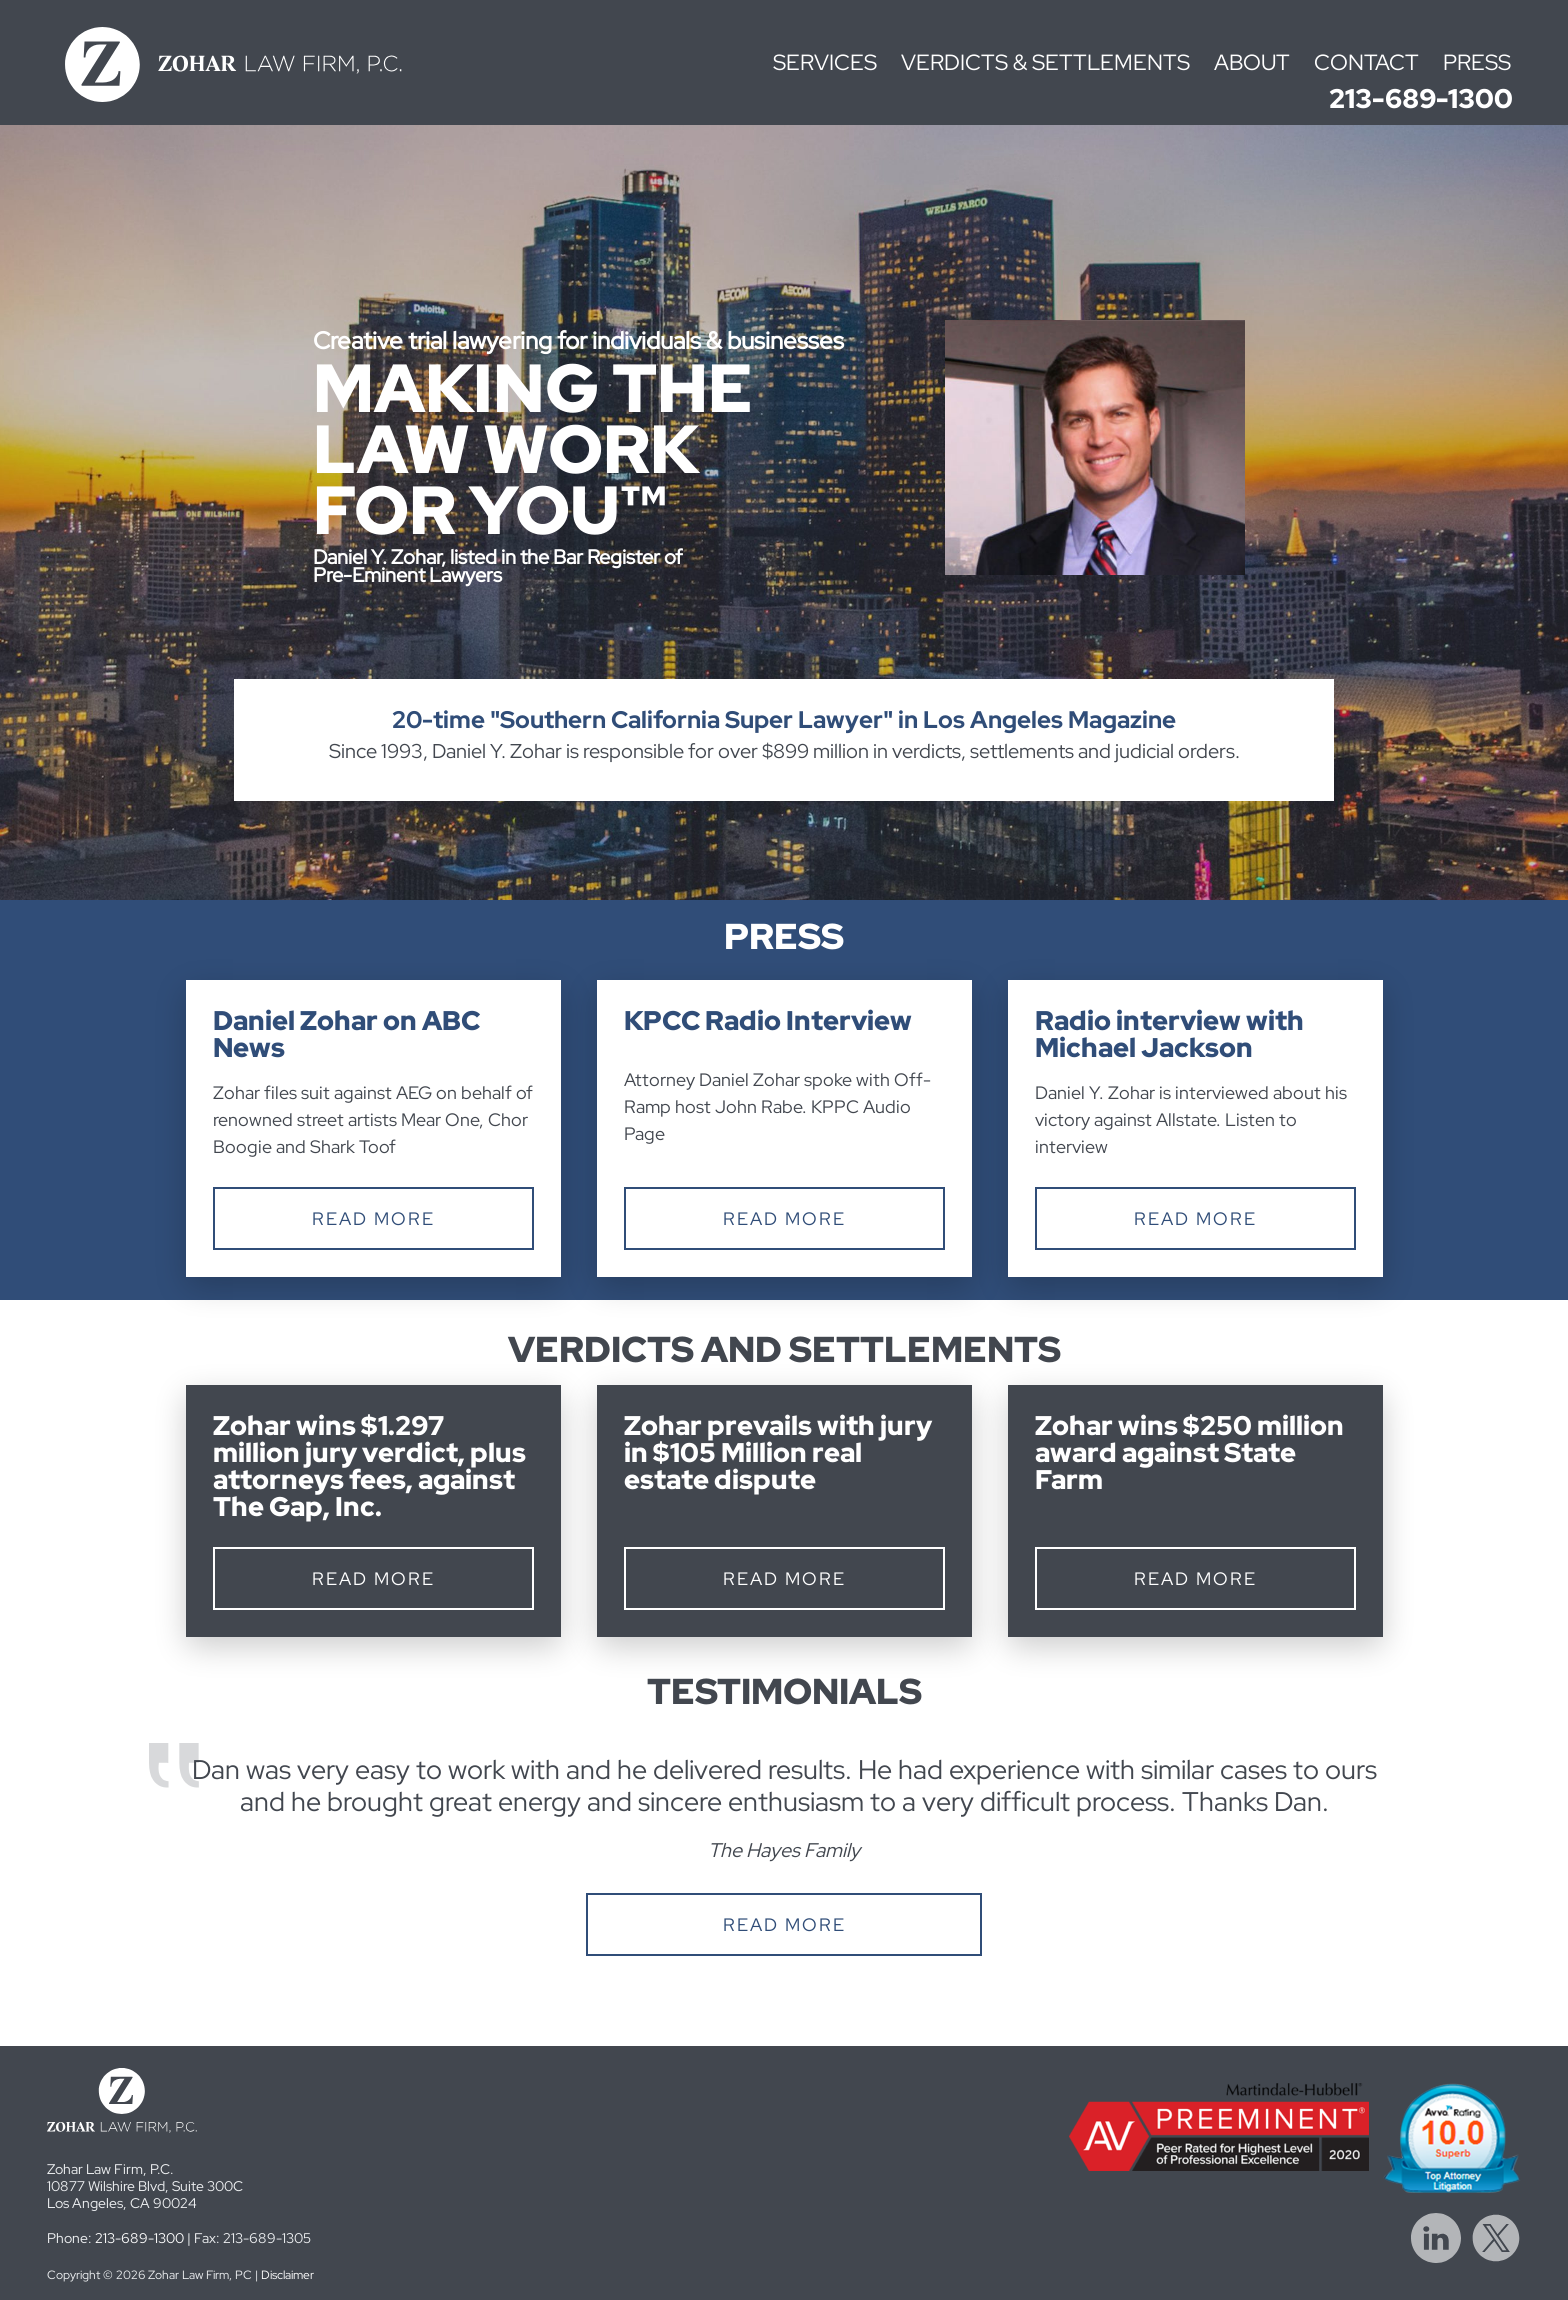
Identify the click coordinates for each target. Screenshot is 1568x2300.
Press (1477, 62)
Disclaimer (287, 2275)
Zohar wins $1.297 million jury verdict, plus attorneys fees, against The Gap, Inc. (369, 1466)
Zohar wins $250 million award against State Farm (1189, 1452)
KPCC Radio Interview (768, 1020)
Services (825, 62)
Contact (1366, 62)
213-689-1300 (1421, 98)
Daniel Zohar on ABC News (346, 1034)
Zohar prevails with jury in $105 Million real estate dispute (778, 1452)
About (1252, 62)
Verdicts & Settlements (1045, 62)
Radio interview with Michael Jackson (1169, 1034)
